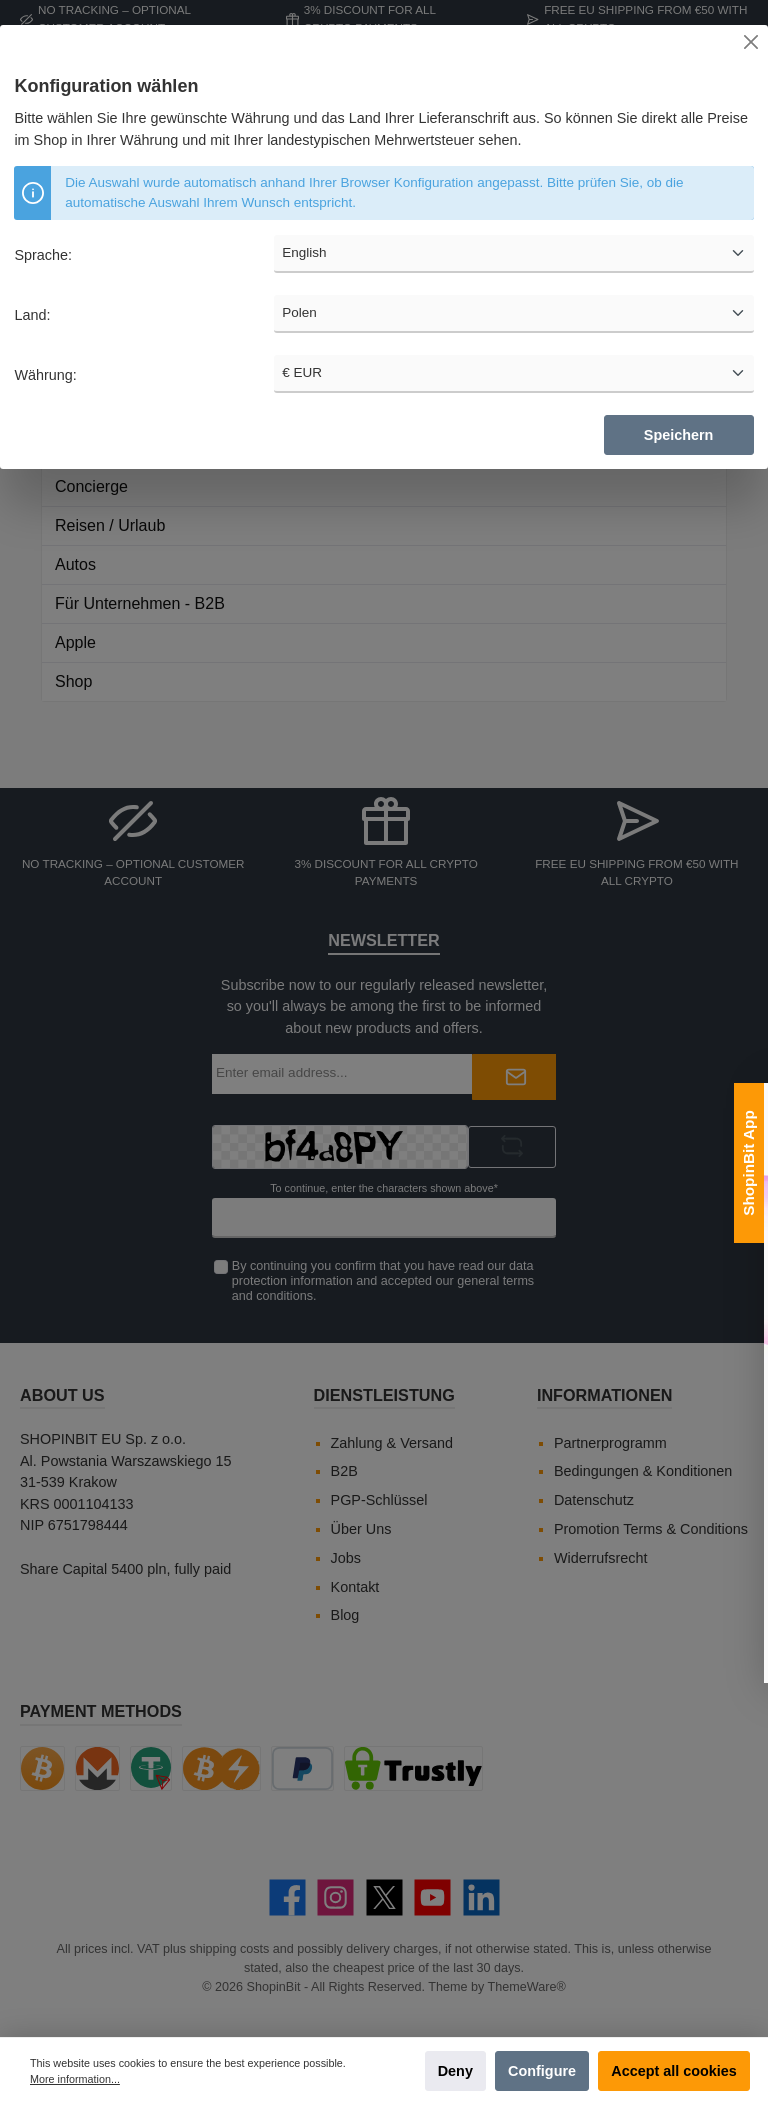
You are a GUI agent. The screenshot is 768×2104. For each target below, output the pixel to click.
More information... (75, 2079)
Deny (455, 2071)
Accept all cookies (674, 2071)
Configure (542, 2071)
